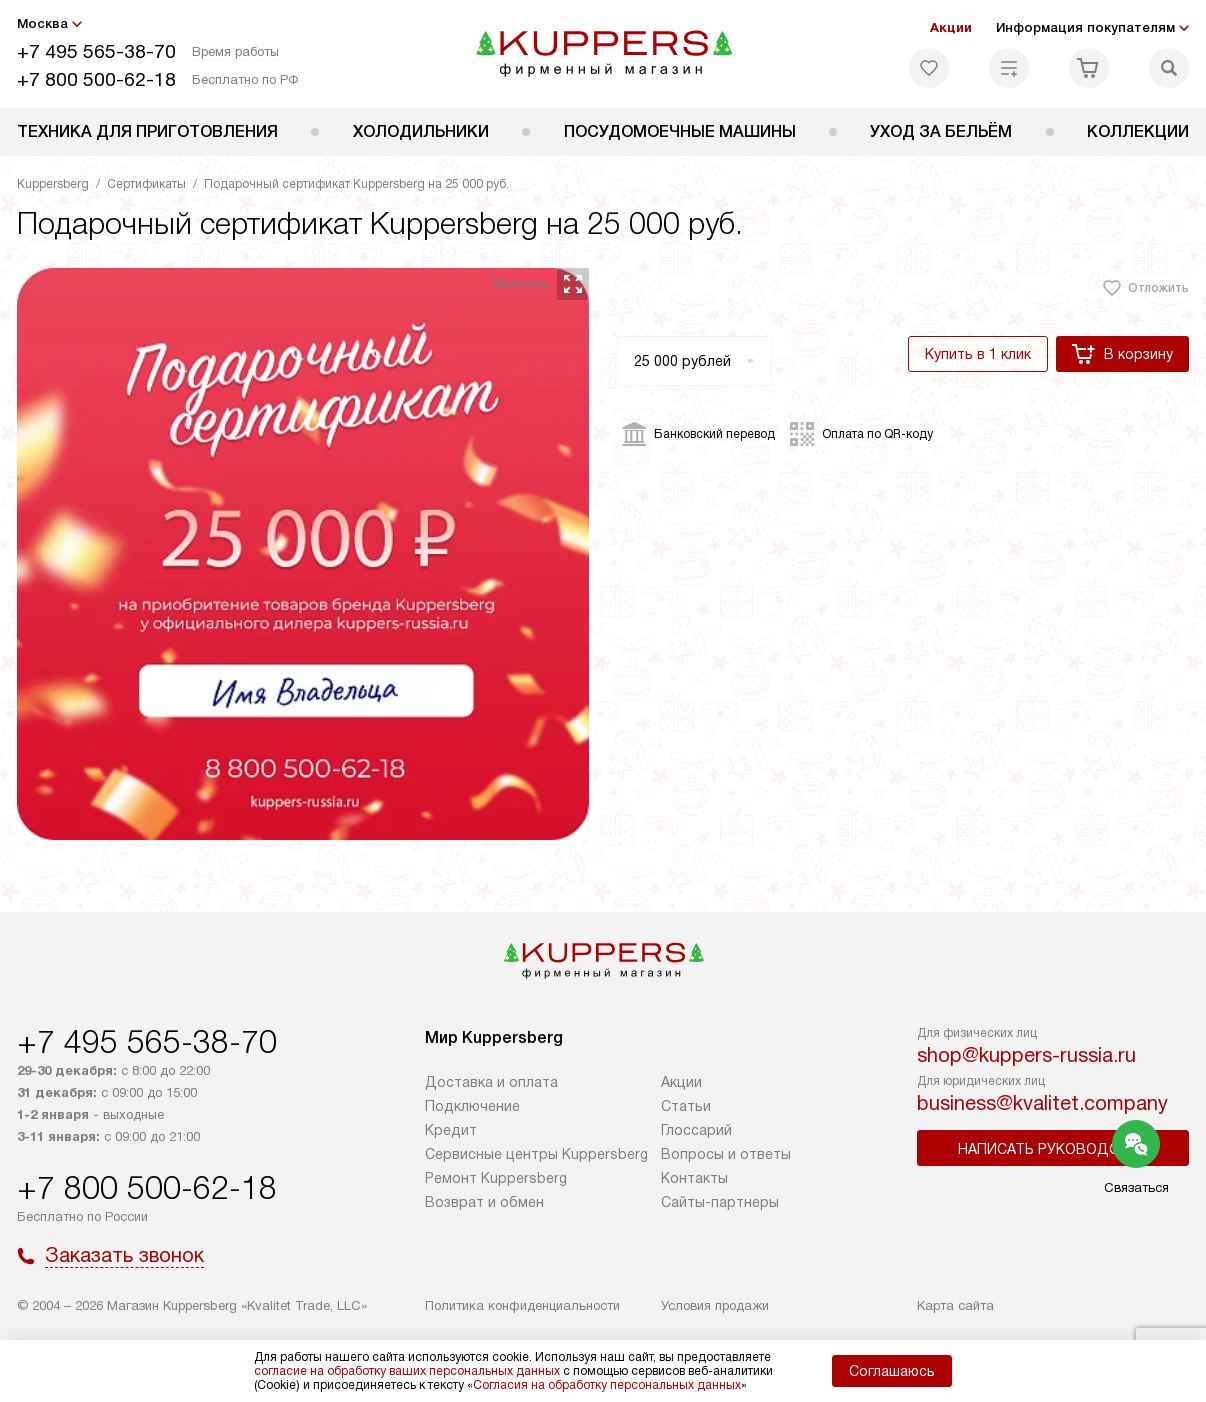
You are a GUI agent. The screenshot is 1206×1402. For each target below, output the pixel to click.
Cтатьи (686, 1106)
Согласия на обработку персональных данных (607, 1385)
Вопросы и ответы (726, 1154)
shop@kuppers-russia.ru (1026, 1055)
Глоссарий (696, 1130)
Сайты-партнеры (720, 1202)
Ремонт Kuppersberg (496, 1178)
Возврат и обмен (484, 1202)
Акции (951, 27)
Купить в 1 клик (978, 354)
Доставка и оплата (491, 1082)
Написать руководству (1053, 1149)
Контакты (694, 1178)
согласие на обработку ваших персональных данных (407, 1371)
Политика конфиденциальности (522, 1305)
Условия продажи (715, 1305)
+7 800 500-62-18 (96, 79)
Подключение (472, 1106)
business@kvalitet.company (1042, 1103)
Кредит (451, 1130)
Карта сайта (955, 1305)
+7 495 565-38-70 (96, 51)
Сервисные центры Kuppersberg (536, 1154)
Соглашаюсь (892, 1371)
